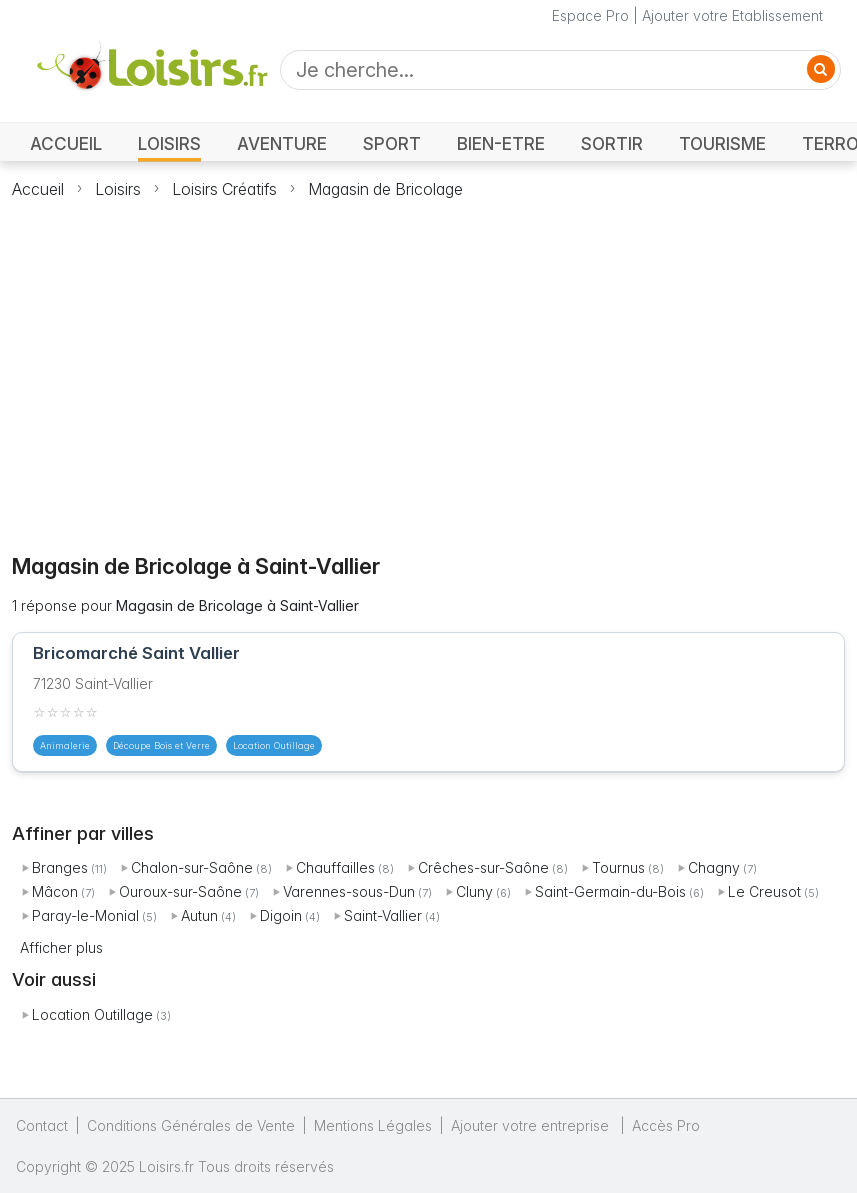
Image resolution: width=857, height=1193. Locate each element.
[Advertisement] (429, 365)
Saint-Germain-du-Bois (610, 891)
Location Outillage (92, 1014)
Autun (199, 915)
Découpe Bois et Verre (161, 745)
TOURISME (722, 143)
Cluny (474, 891)
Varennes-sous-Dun (349, 891)
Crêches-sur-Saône (483, 867)
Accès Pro (666, 1125)
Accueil (38, 189)
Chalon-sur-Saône (192, 867)
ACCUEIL (66, 143)
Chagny (714, 867)
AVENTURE (282, 143)
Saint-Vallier (383, 915)
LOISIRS (169, 143)
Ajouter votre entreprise (532, 1125)
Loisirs (118, 189)
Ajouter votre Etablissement (732, 15)
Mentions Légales (373, 1125)
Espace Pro (590, 15)
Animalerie (65, 745)
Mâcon (55, 891)
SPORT (392, 143)
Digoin (281, 915)
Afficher (61, 947)
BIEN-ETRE (501, 143)
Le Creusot (764, 891)
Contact (42, 1125)
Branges (60, 867)
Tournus (618, 867)
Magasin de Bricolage (385, 189)
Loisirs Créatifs (224, 189)
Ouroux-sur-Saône (180, 891)
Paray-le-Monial (85, 915)
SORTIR (612, 143)
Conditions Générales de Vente (191, 1125)
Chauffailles (335, 867)
